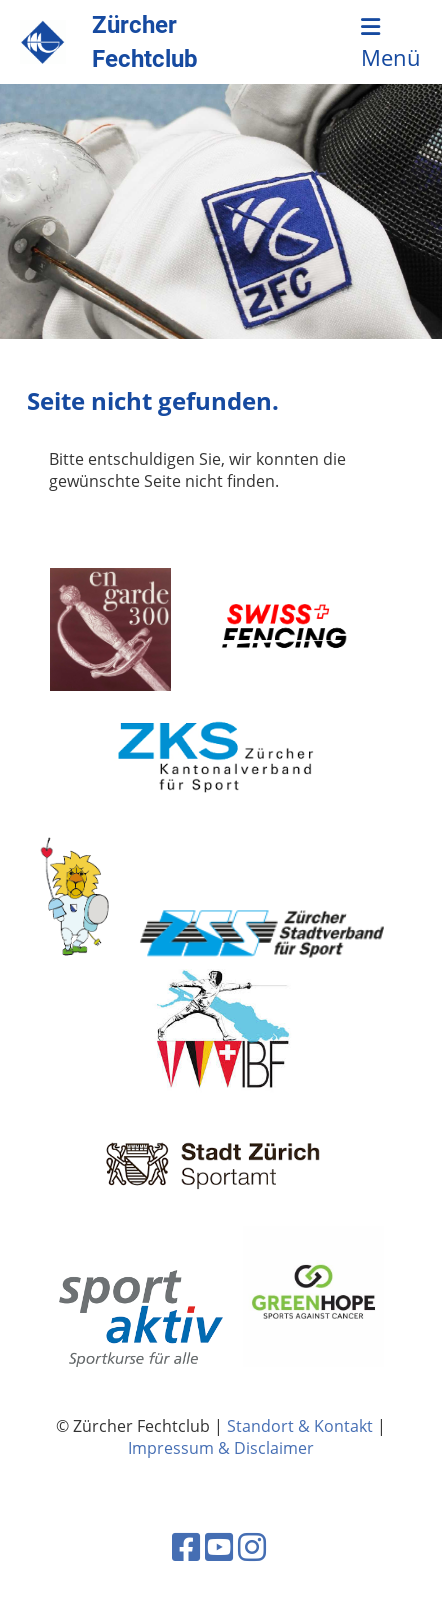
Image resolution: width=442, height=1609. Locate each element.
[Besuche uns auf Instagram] (252, 1546)
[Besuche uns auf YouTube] (219, 1546)
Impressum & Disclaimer (221, 1448)
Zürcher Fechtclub (145, 41)
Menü (391, 44)
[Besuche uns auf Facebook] (186, 1546)
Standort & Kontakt (300, 1426)
